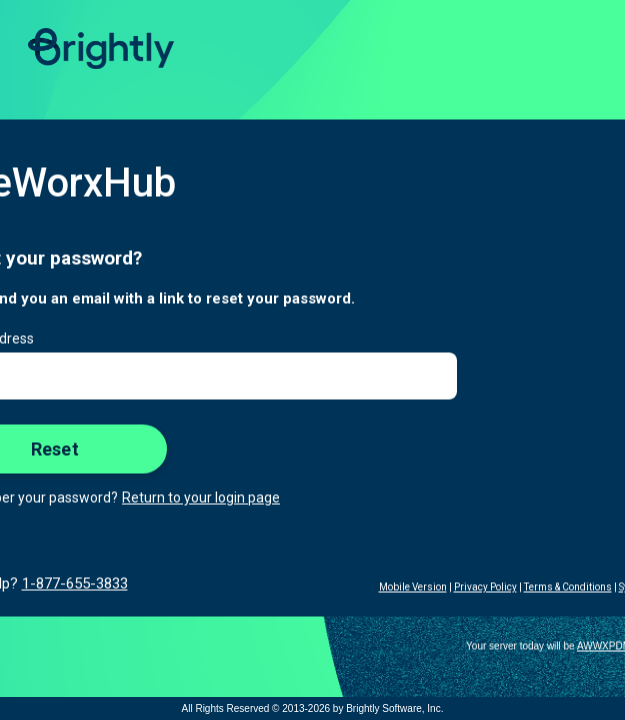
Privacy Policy (485, 587)
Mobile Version (413, 587)
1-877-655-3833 (75, 584)
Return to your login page (201, 498)
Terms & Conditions (568, 587)
